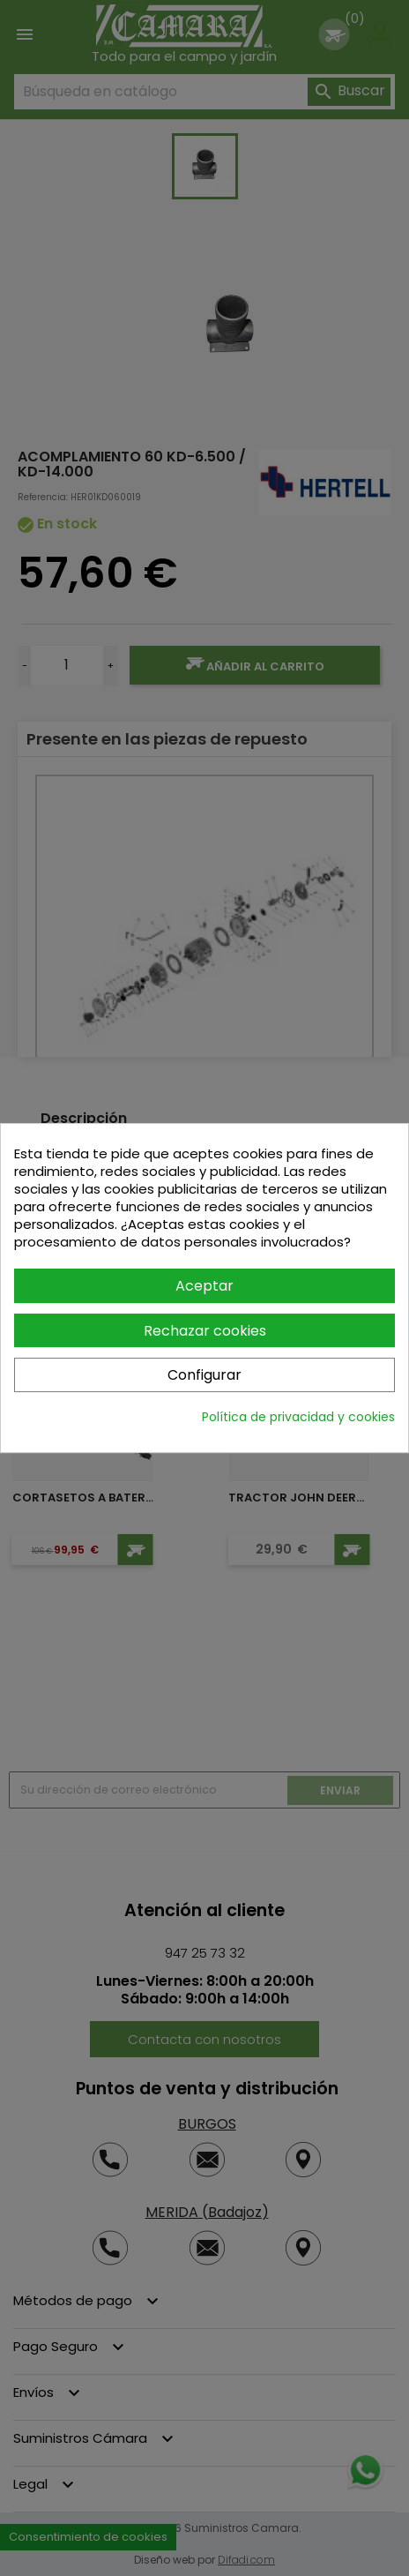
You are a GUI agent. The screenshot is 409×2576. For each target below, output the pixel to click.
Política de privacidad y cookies (298, 1417)
